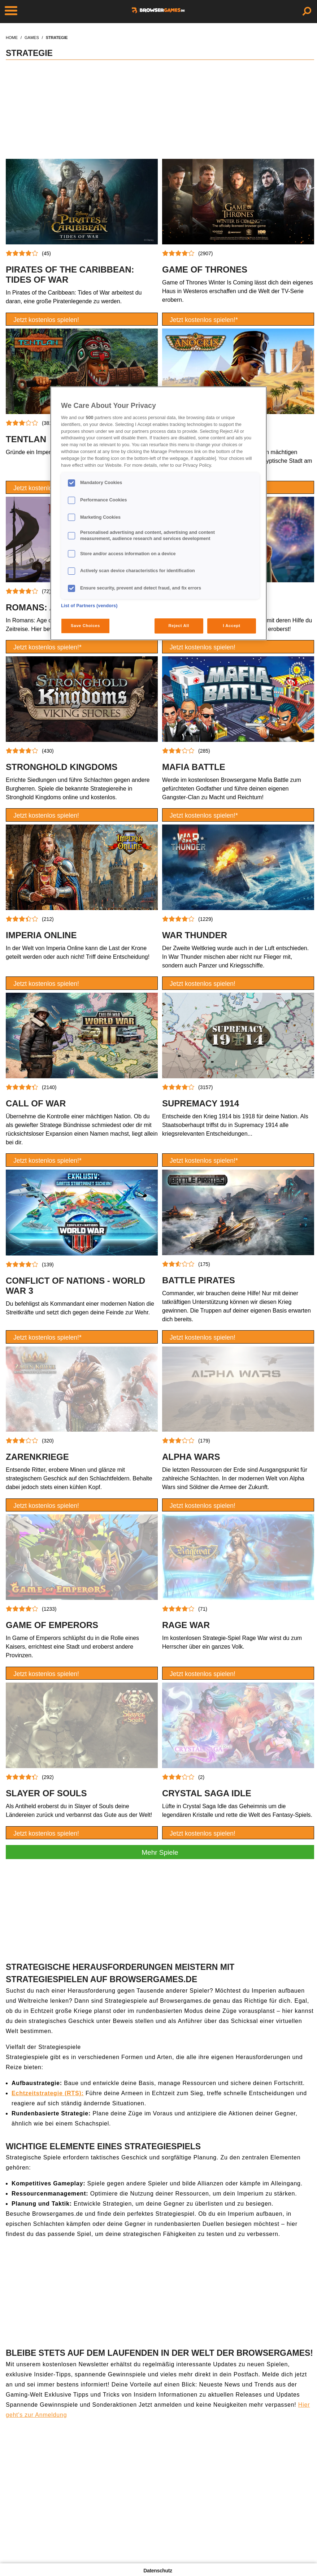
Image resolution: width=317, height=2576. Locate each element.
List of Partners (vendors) (89, 605)
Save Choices (85, 625)
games (32, 37)
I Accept (231, 625)
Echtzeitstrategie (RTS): (48, 2093)
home (12, 37)
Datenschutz (157, 2570)
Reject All (179, 625)
